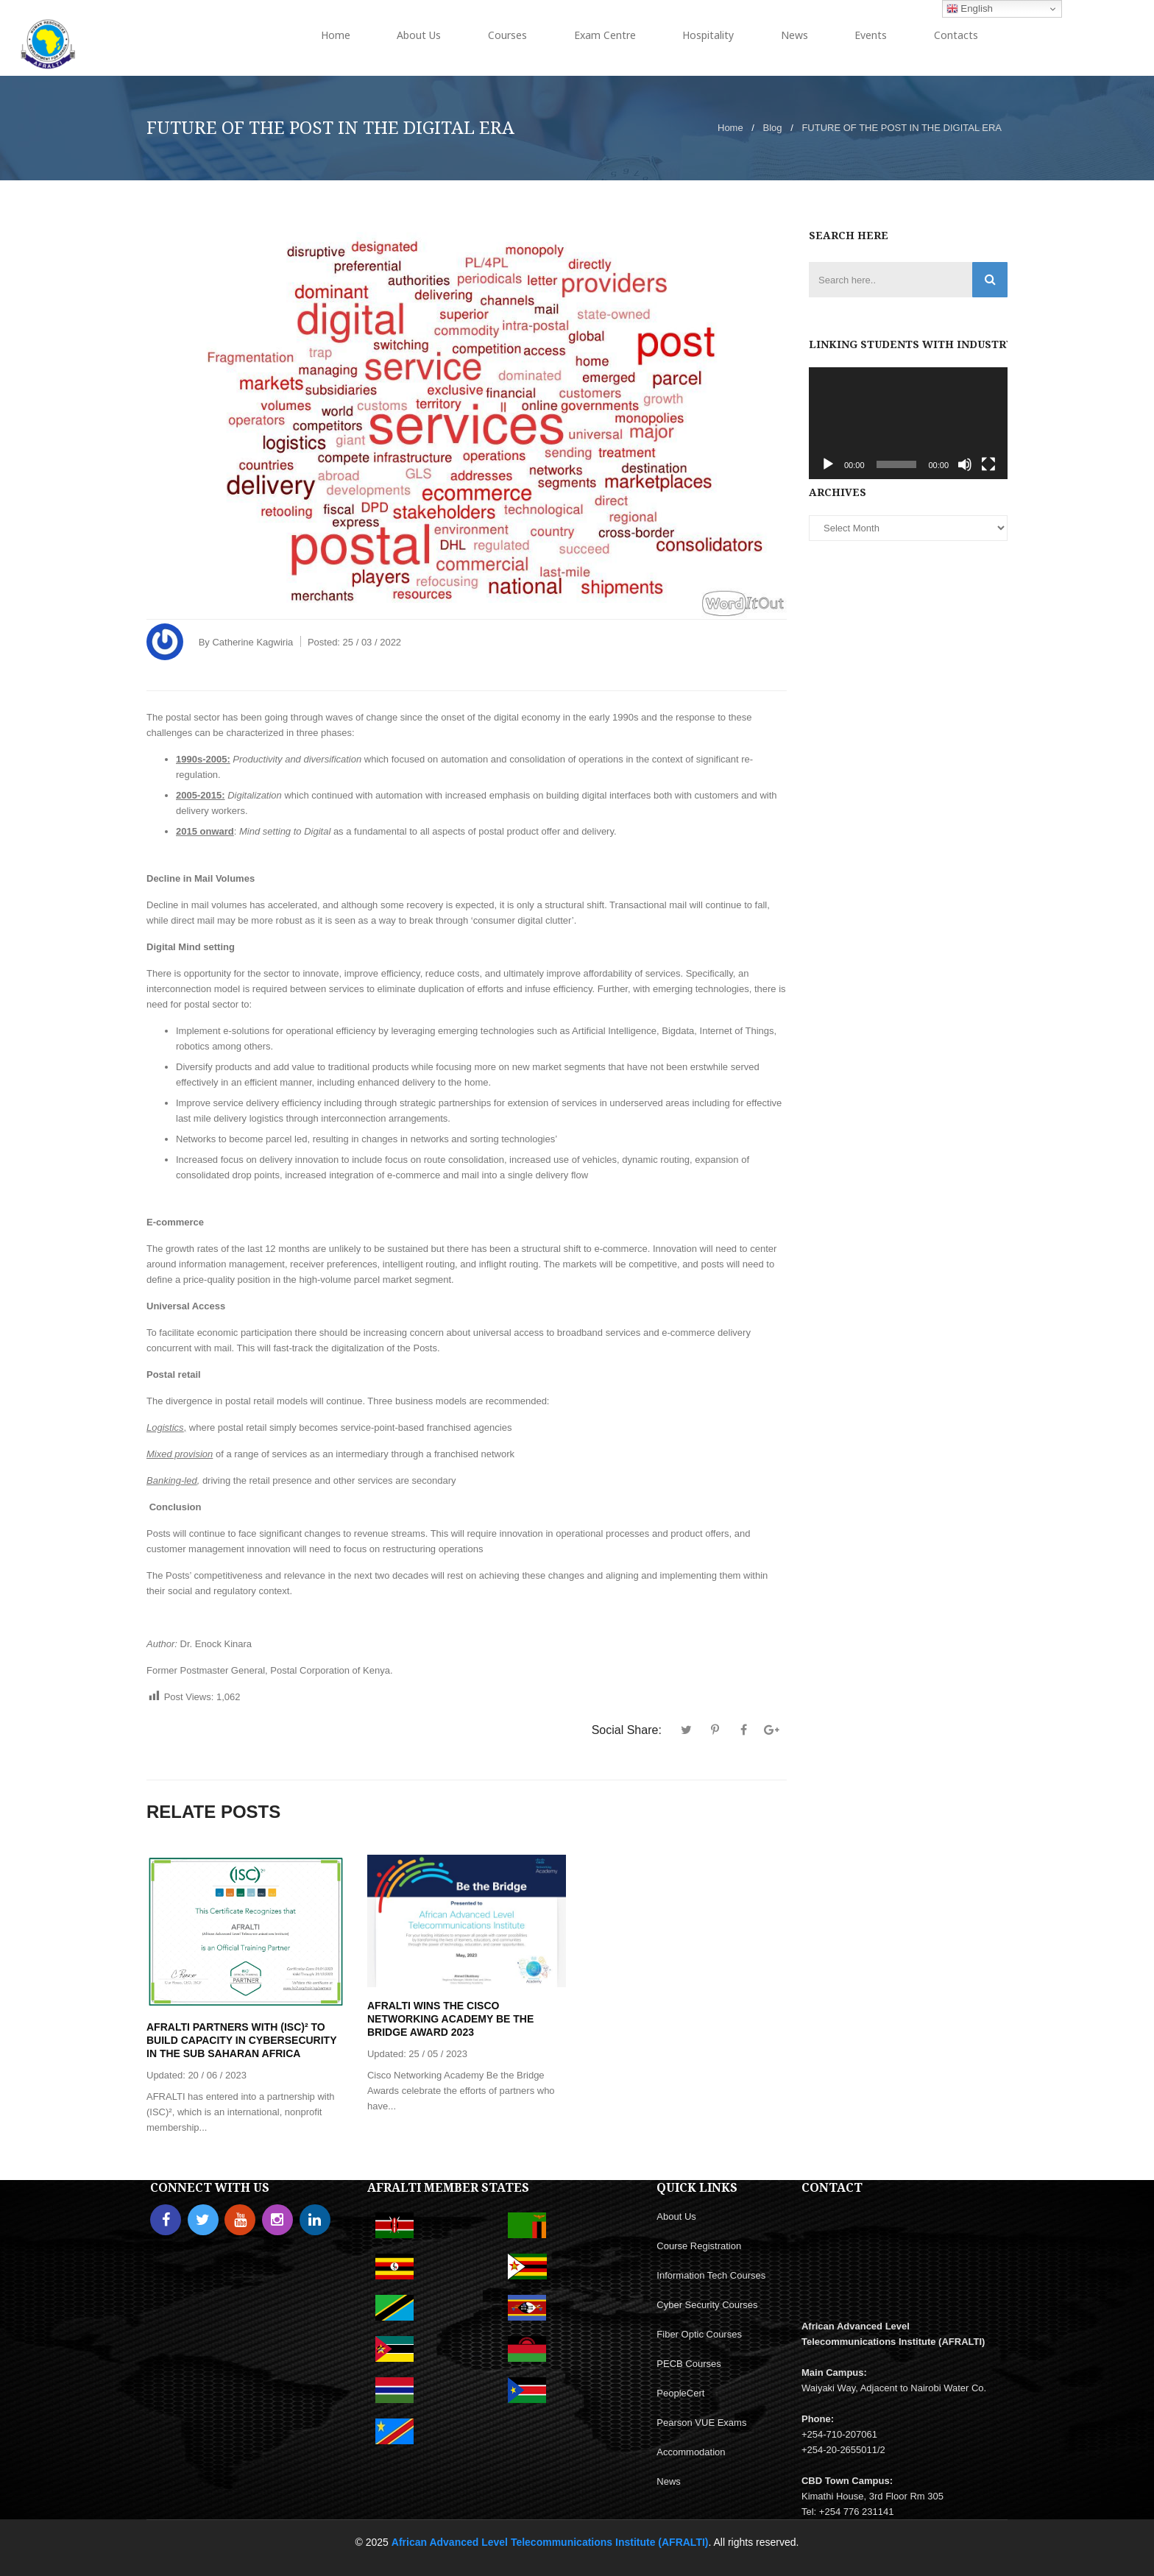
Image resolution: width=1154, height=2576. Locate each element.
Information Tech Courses (710, 2275)
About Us (675, 2216)
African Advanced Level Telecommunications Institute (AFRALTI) (550, 2542)
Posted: (354, 642)
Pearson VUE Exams (701, 2422)
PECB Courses (688, 2363)
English (969, 9)
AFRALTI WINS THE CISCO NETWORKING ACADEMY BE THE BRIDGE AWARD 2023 (450, 2019)
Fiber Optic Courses (699, 2334)
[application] (908, 423)
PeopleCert (680, 2393)
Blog (772, 127)
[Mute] (964, 464)
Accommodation (690, 2452)
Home (730, 127)
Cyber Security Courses (706, 2304)
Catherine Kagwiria (252, 642)
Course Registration (698, 2245)
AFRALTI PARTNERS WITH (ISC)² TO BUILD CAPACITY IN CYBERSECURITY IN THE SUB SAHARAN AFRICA (241, 2040)
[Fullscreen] (988, 464)
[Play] (828, 464)
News (668, 2481)
